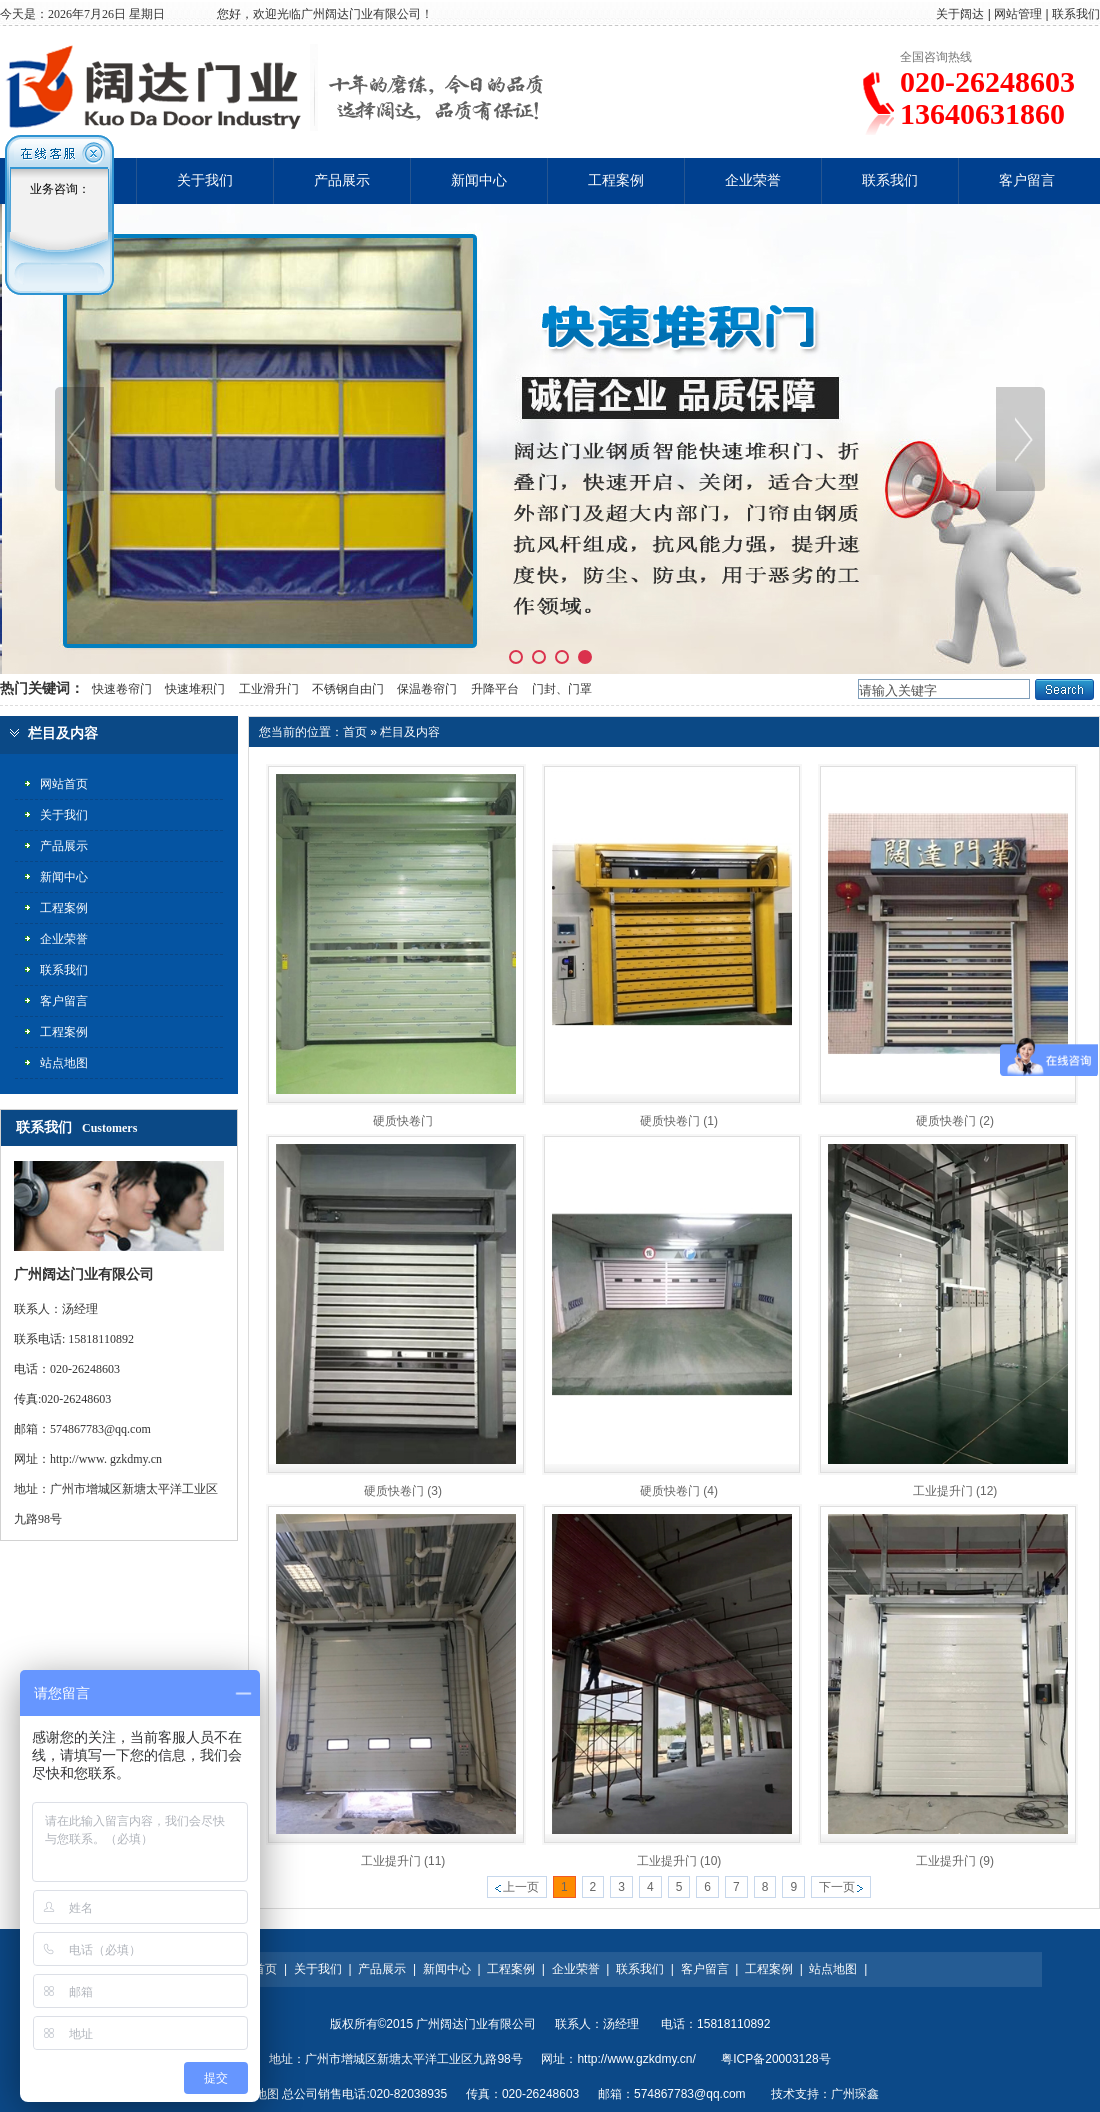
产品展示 (342, 180)
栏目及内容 (410, 732)
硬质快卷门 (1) (679, 1121)
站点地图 (833, 1969)
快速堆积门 (195, 689)
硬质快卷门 (403, 1121)
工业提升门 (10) (679, 1861)
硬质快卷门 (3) (403, 1491)
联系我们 (1076, 14)
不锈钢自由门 (348, 689)
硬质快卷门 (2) (955, 1121)
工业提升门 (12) (955, 1491)
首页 (355, 732)
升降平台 (495, 689)
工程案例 (616, 180)
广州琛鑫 (855, 2094)
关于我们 (205, 180)
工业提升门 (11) (403, 1861)
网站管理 (1018, 14)
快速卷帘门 (120, 689)
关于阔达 (960, 14)
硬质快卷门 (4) (679, 1491)
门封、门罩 (562, 689)
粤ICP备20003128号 (775, 2059)
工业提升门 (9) (955, 1861)
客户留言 (1027, 180)
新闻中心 (479, 180)
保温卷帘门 (427, 689)
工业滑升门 (269, 689)
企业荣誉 (753, 180)
